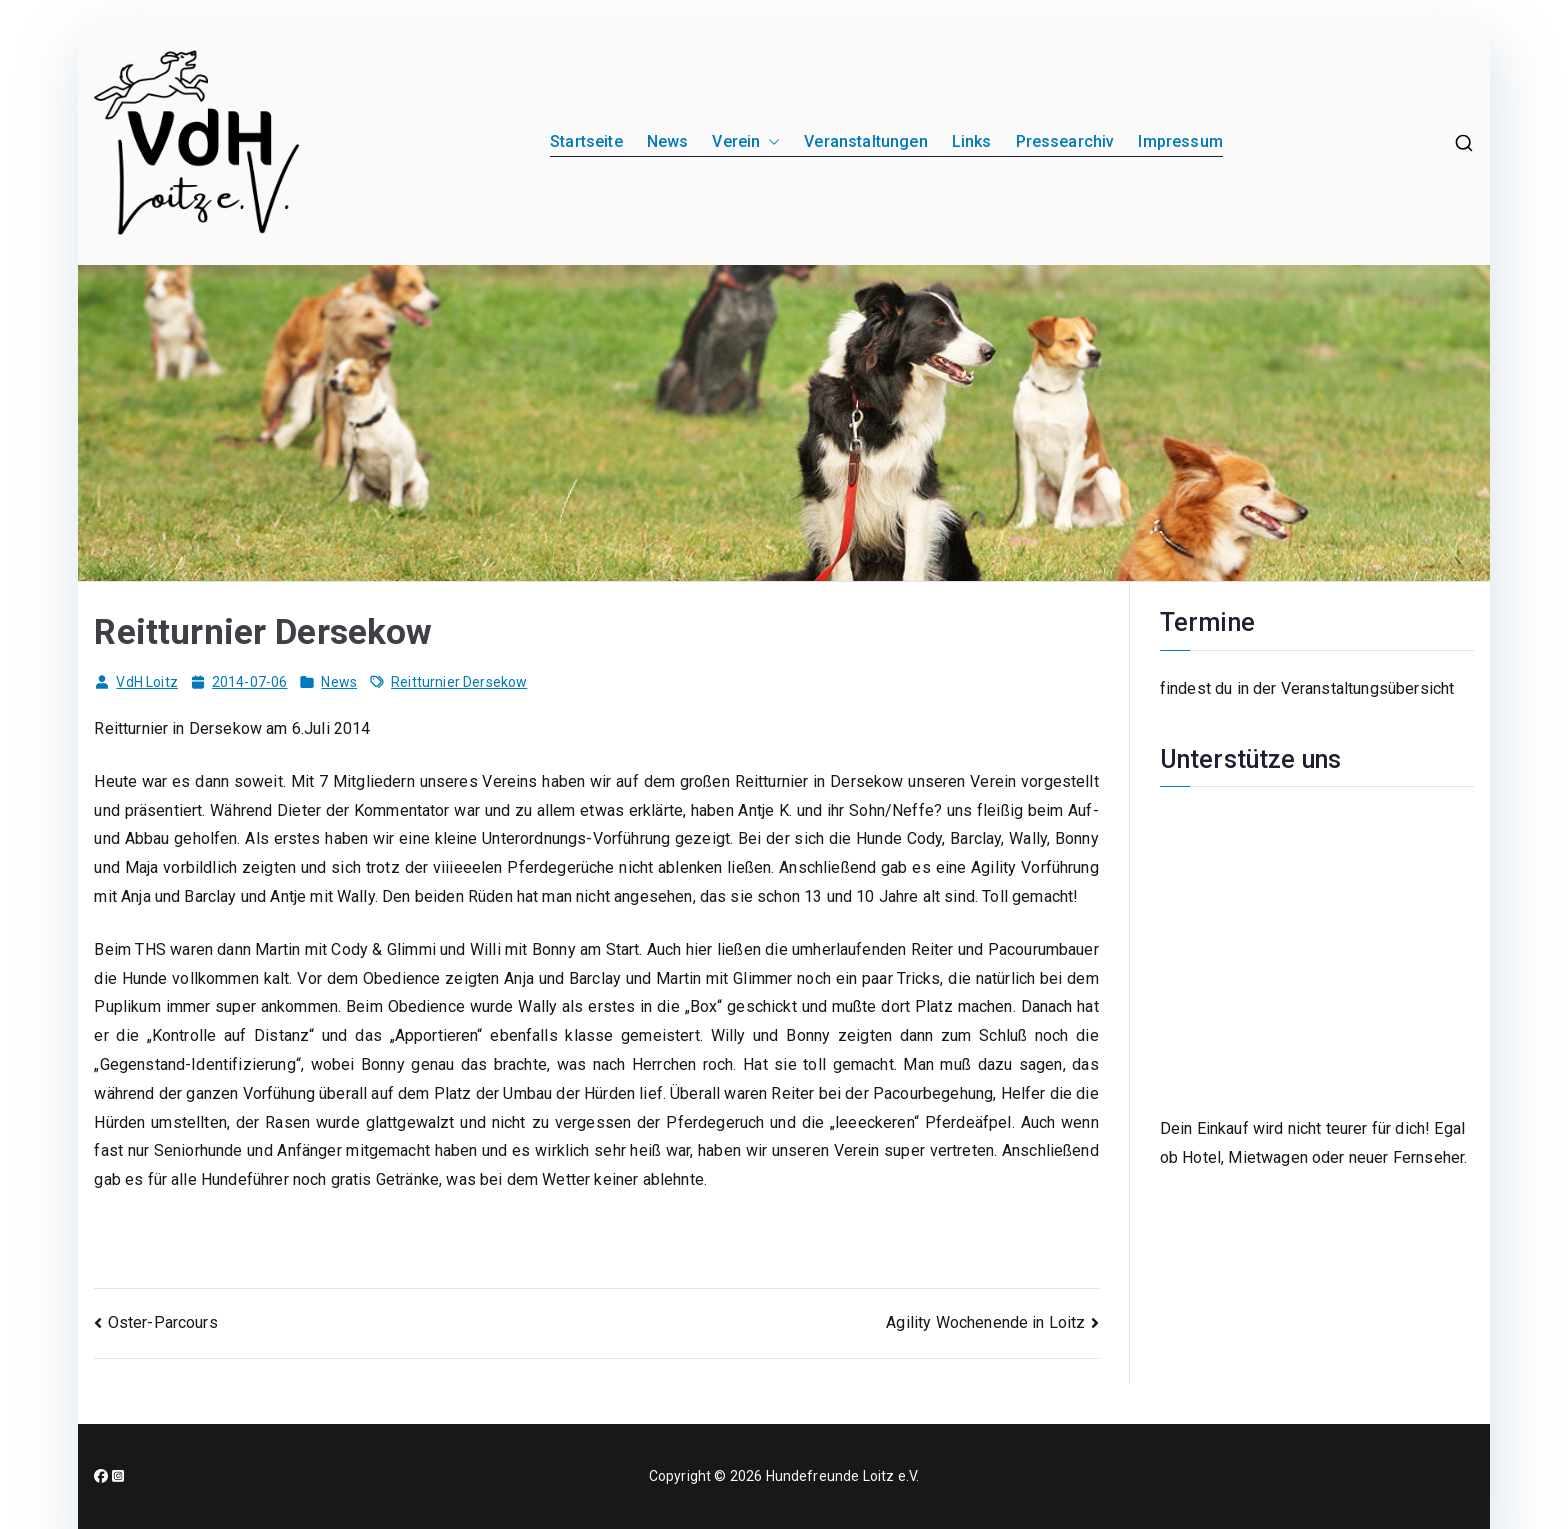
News (668, 141)
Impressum (1180, 141)
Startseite (586, 141)
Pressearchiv (1065, 141)
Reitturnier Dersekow (459, 682)
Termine (1207, 622)
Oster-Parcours (163, 1322)
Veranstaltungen (865, 141)
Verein (746, 142)
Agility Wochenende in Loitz (985, 1322)
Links (972, 141)
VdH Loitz (146, 682)
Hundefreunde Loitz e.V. (843, 1476)
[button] (770, 142)
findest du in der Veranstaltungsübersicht (1307, 688)
